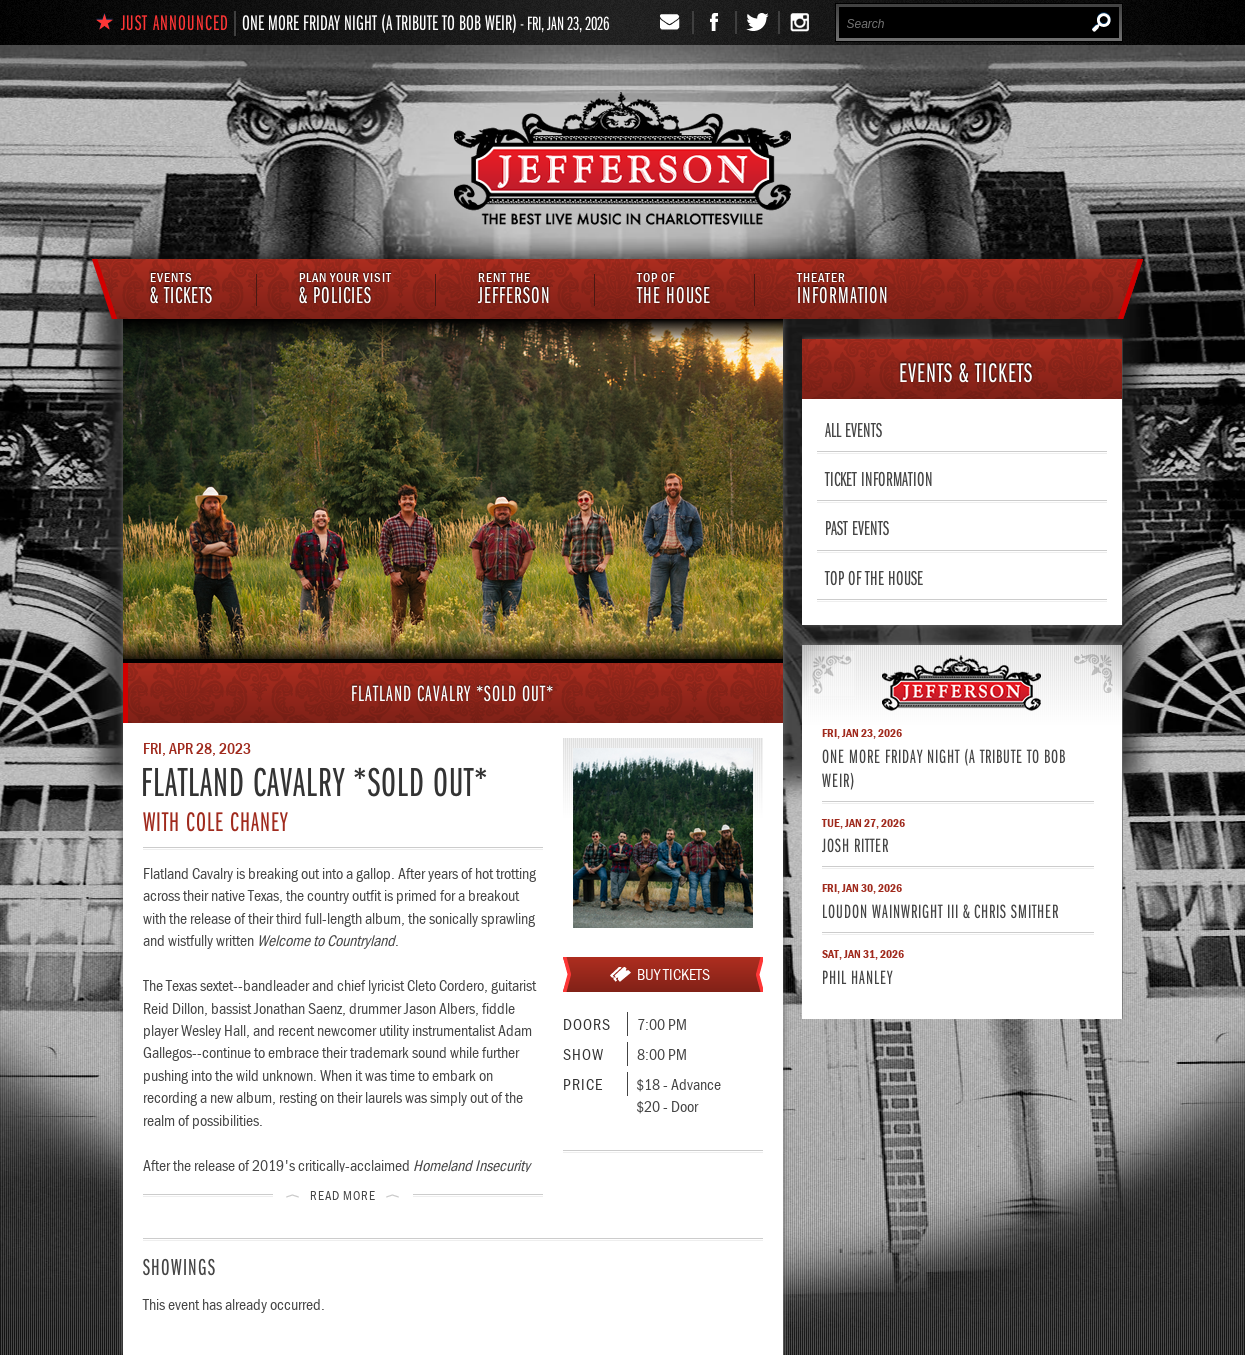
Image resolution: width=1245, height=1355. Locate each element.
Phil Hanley (857, 976)
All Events (853, 429)
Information (843, 290)
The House (674, 290)
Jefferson (514, 290)
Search (1101, 22)
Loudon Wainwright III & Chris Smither (940, 910)
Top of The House (874, 577)
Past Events (857, 527)
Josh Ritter (855, 844)
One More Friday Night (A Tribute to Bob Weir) (379, 22)
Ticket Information (879, 478)
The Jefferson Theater (622, 161)
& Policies (345, 290)
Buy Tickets (673, 974)
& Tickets (181, 290)
